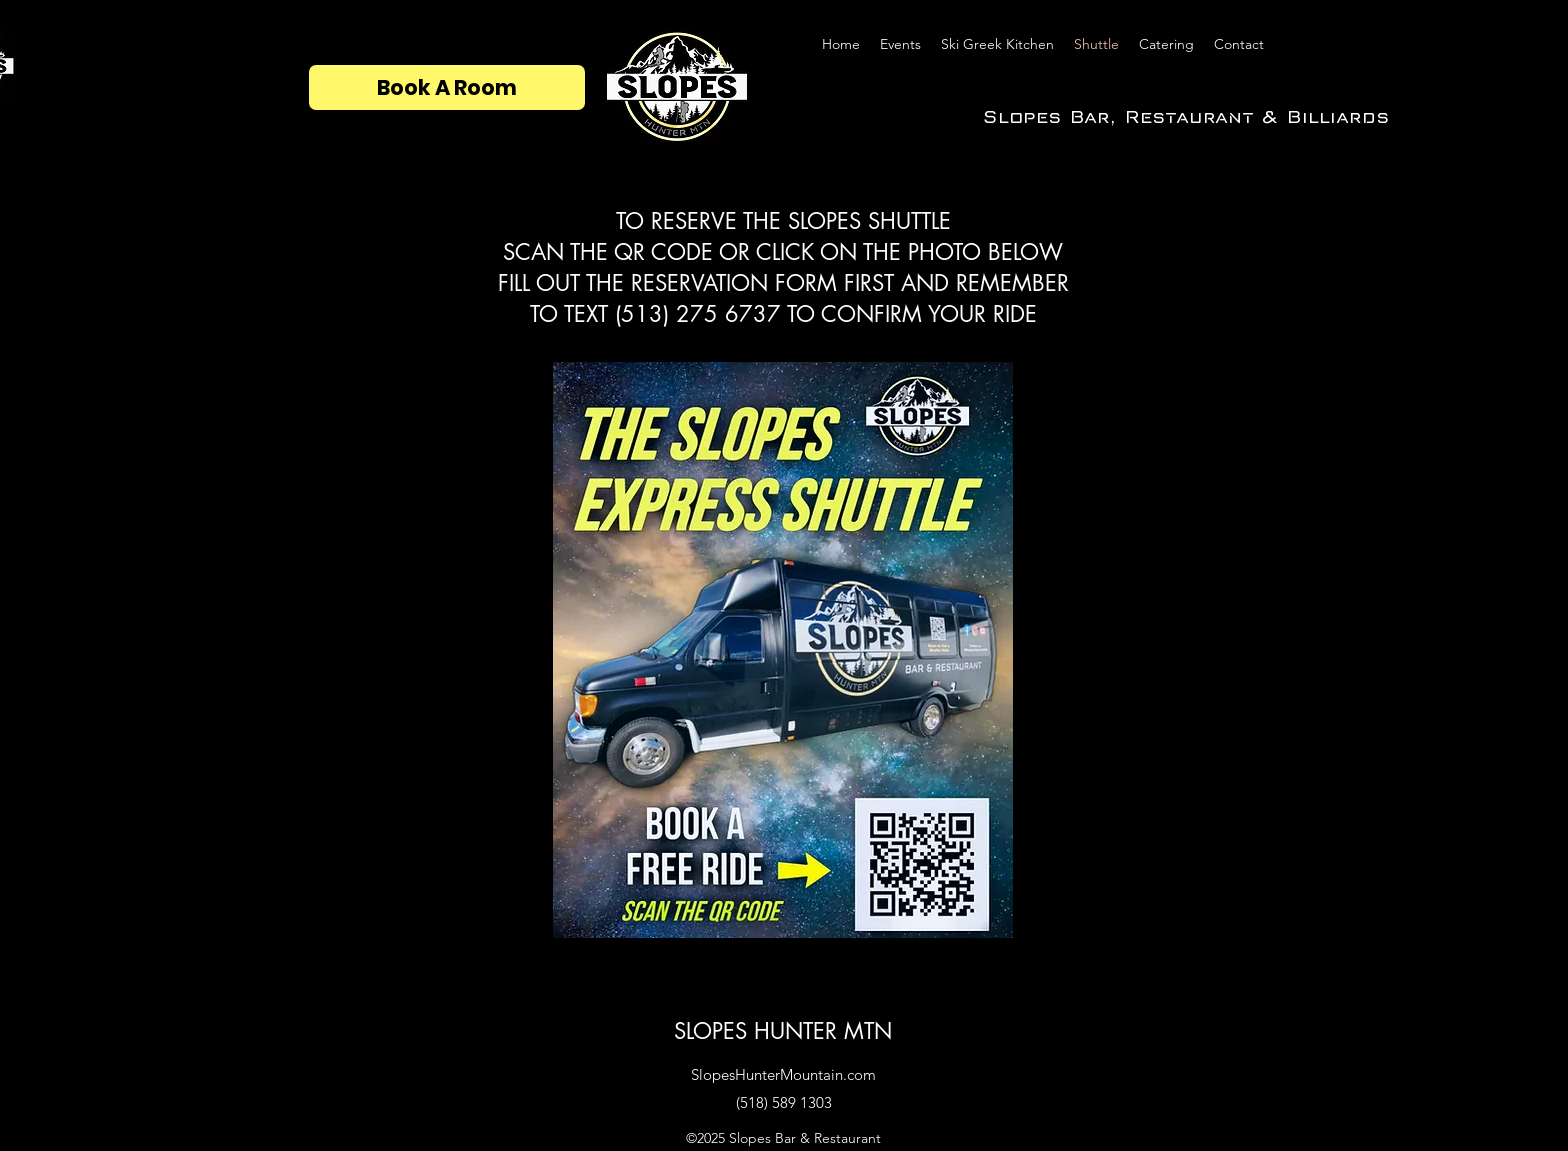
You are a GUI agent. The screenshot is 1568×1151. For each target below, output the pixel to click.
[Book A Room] (447, 87)
